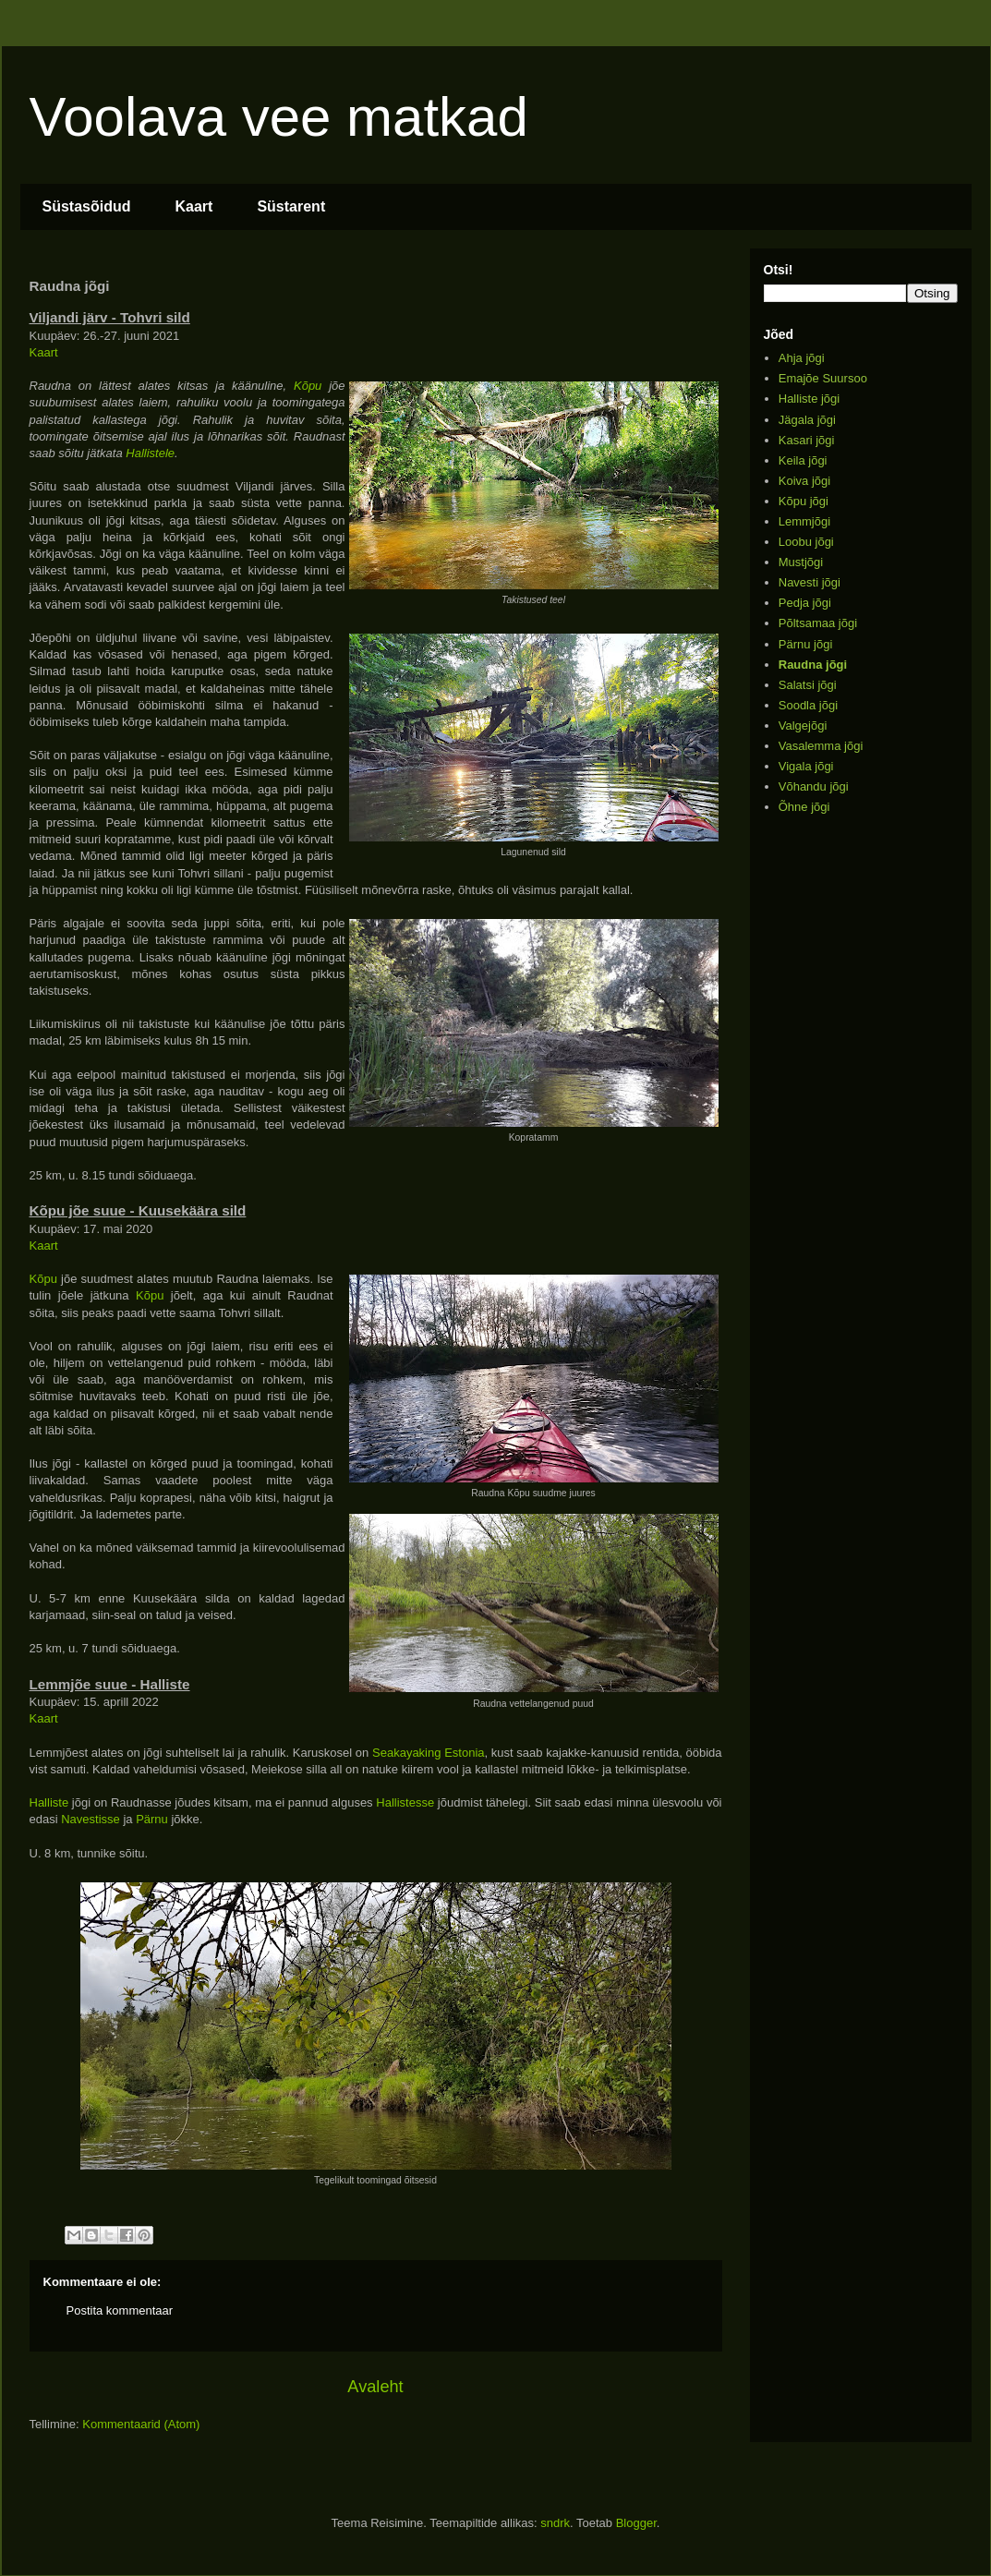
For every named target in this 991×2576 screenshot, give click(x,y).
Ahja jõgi (802, 358)
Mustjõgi (801, 562)
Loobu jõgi (806, 542)
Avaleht (375, 2386)
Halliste (49, 1802)
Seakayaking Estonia (428, 1753)
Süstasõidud (86, 206)
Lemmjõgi (804, 521)
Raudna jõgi (813, 664)
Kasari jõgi (807, 440)
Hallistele (150, 453)
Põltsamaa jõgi (818, 623)
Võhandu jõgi (814, 786)
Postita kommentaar (120, 2310)
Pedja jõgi (805, 603)
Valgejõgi (803, 725)
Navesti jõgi (809, 582)
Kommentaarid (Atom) (140, 2424)
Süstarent (291, 206)
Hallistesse (405, 1802)
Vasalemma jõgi (821, 746)
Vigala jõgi (806, 766)
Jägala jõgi (807, 420)
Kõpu (307, 386)
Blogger (636, 2523)
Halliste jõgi (809, 398)
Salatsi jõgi (808, 685)
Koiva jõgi (804, 481)
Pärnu (152, 1819)
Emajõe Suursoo (823, 378)
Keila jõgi (803, 460)
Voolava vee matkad (279, 117)
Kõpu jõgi (803, 501)
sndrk (555, 2523)
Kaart (194, 206)
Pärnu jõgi (806, 644)
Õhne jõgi (804, 807)
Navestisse (90, 1819)
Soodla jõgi (808, 705)
